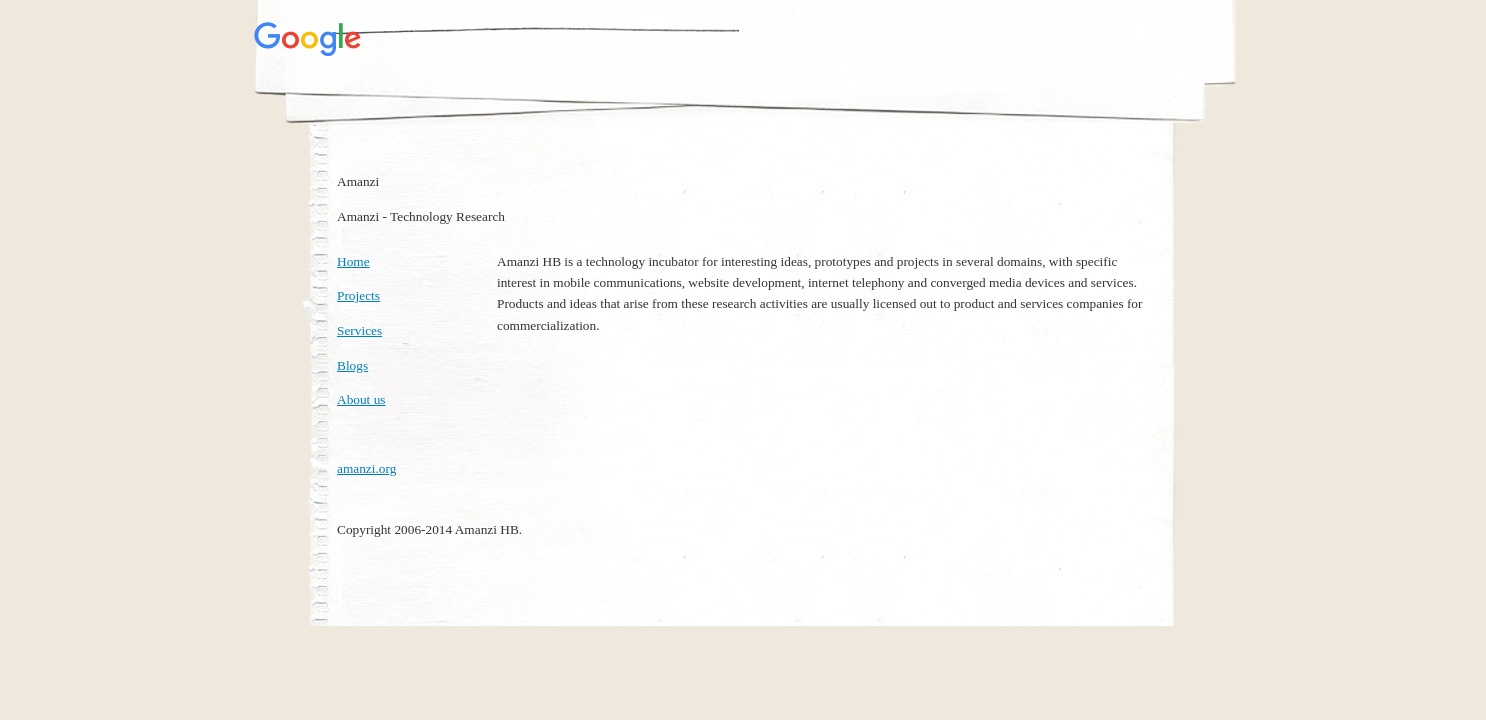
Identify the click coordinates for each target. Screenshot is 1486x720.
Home (353, 261)
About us (361, 399)
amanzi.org (366, 468)
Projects (358, 295)
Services (359, 330)
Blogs (352, 365)
